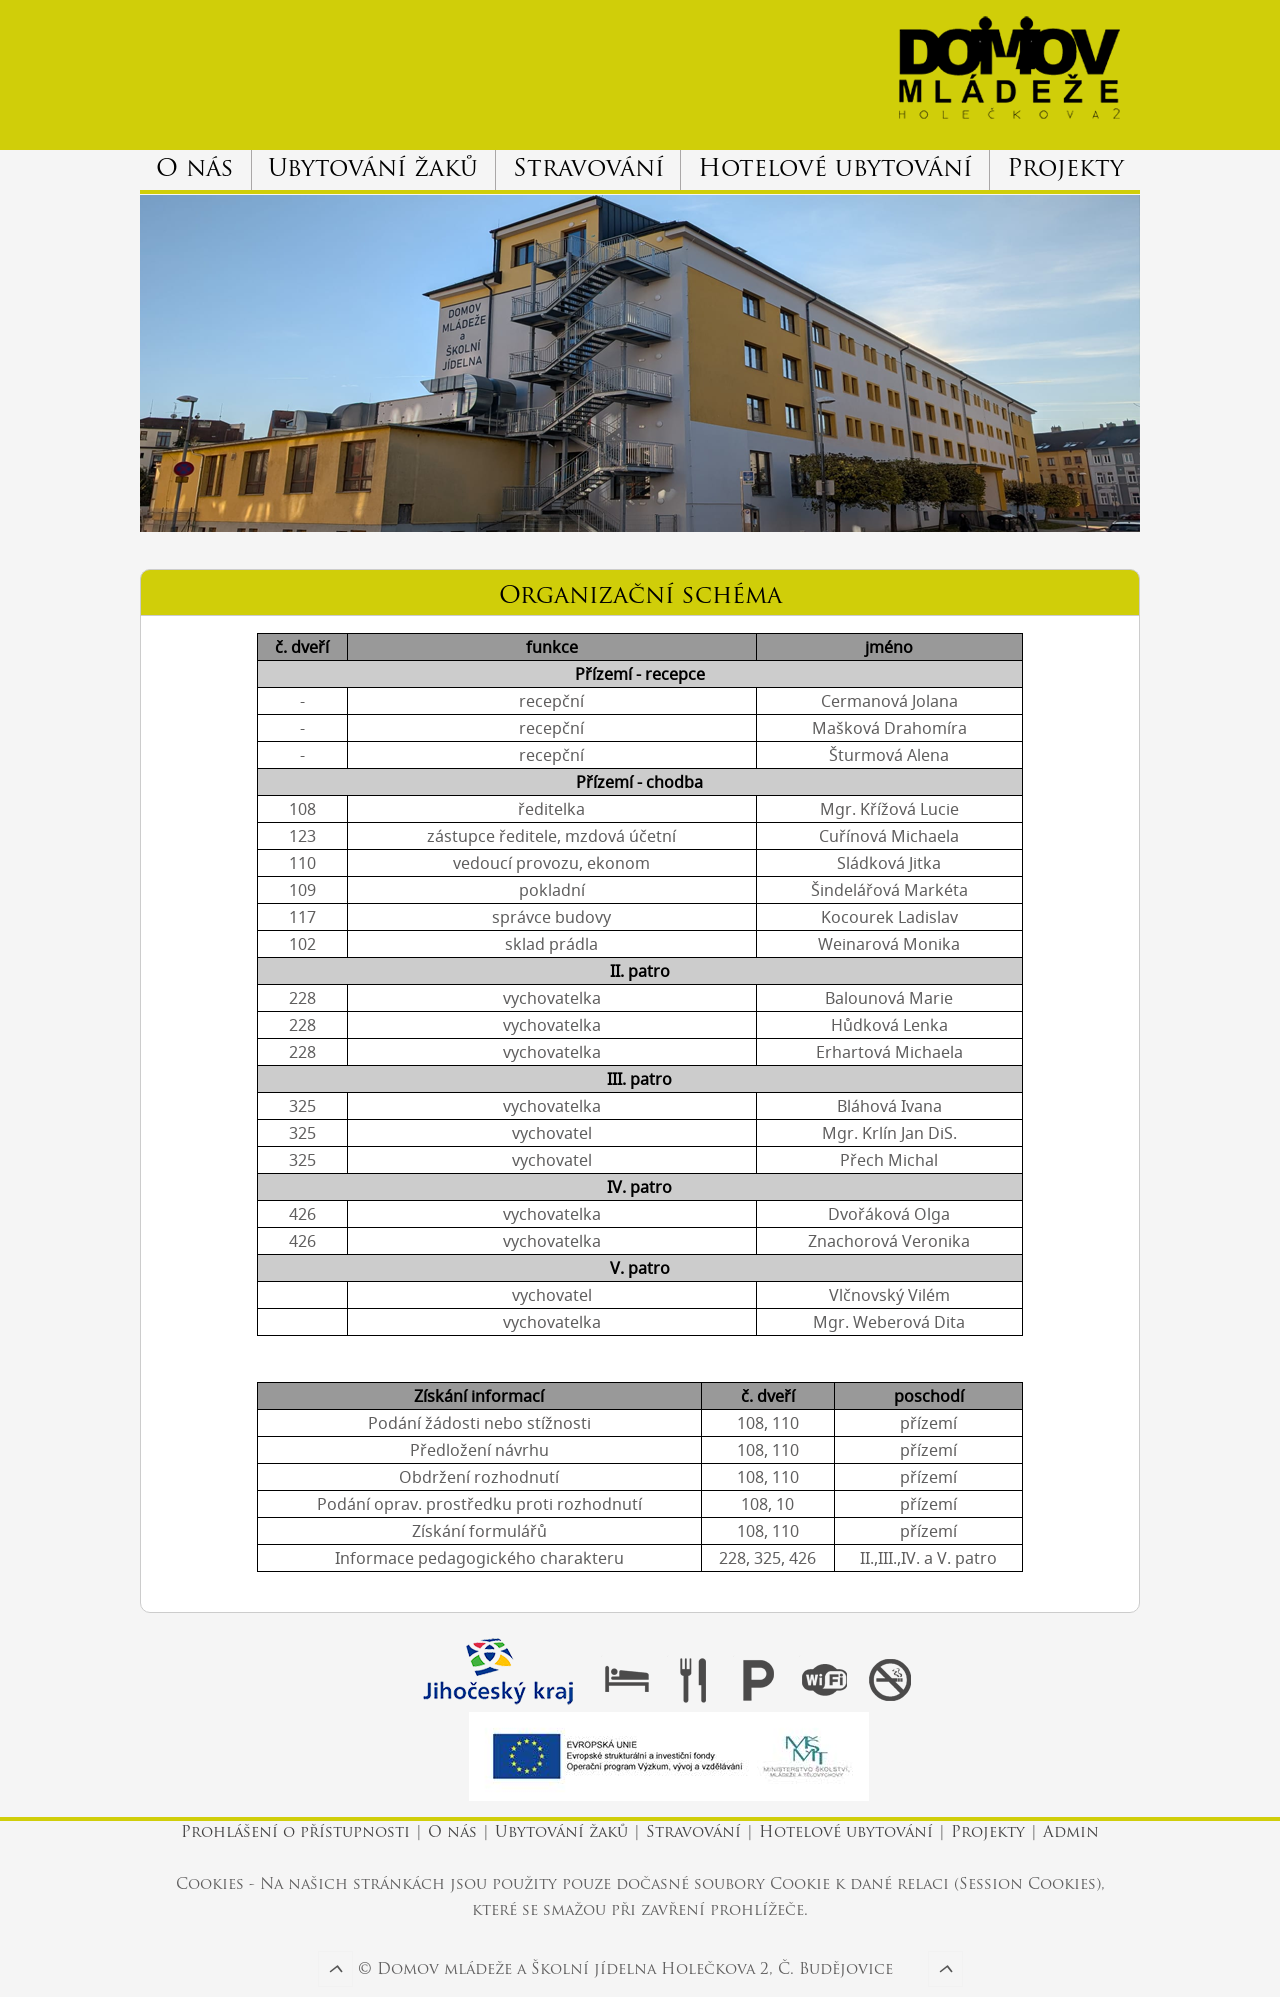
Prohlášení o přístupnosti (298, 1833)
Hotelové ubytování (835, 170)
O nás (195, 170)
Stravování (588, 170)
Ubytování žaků (373, 170)
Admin (1071, 1833)
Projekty (1065, 170)
